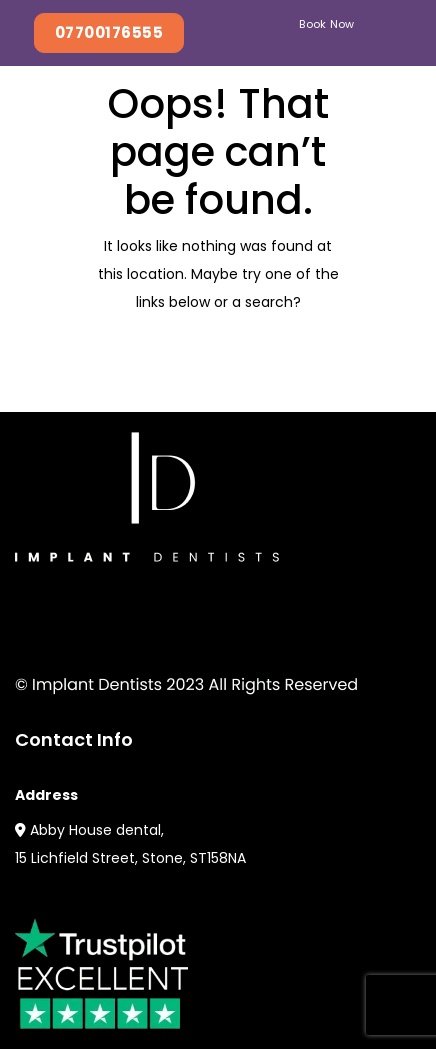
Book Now (327, 24)
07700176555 (109, 32)
